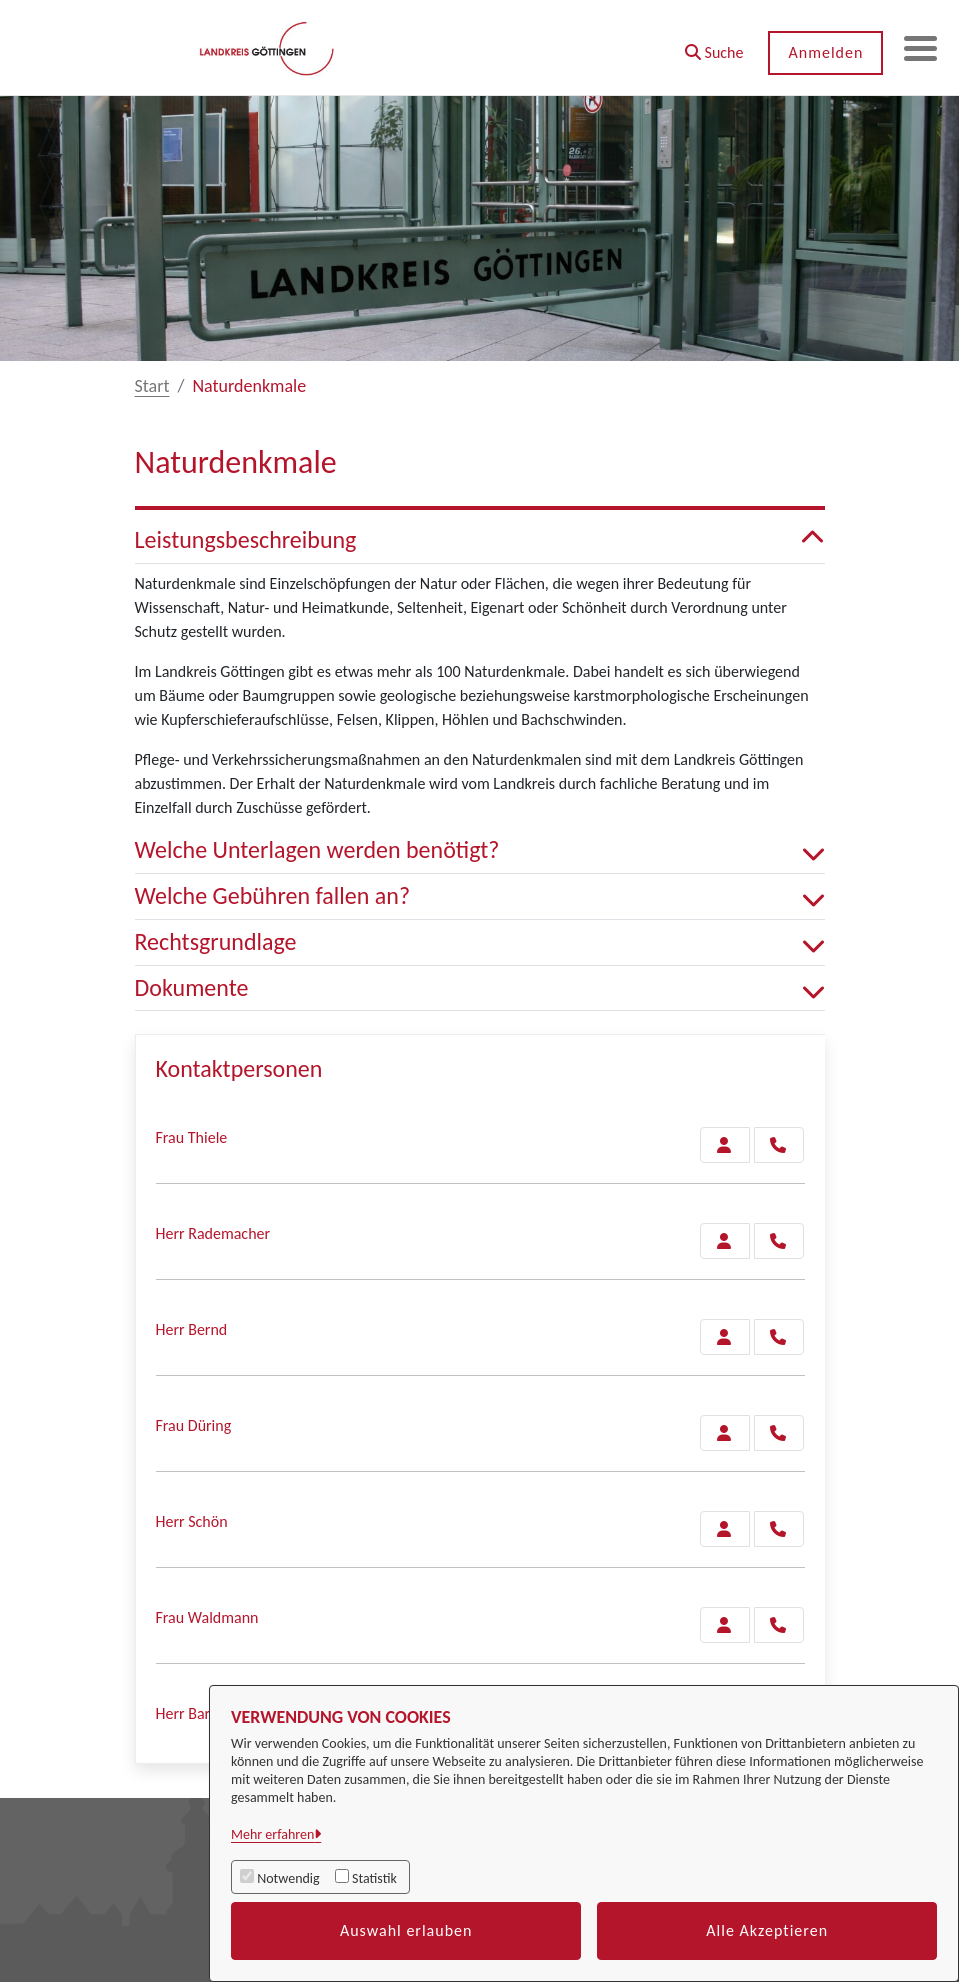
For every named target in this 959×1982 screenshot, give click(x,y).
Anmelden (818, 52)
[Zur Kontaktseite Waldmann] (725, 1625)
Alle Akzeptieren (767, 1930)
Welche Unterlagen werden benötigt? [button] (480, 850)
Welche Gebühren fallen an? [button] (480, 896)
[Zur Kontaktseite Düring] (725, 1433)
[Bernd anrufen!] (779, 1337)
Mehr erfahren (272, 1834)
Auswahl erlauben (406, 1930)
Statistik (374, 1878)
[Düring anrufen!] (779, 1433)
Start (152, 386)
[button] (706, 45)
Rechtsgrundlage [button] (480, 942)
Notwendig (288, 1878)
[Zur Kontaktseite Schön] (725, 1529)
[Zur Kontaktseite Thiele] (725, 1145)
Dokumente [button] (480, 988)
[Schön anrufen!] (779, 1529)
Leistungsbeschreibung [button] (480, 540)
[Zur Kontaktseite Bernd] (725, 1337)
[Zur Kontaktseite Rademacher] (725, 1241)
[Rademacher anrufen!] (779, 1241)
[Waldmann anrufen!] (779, 1625)
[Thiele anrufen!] (779, 1145)
